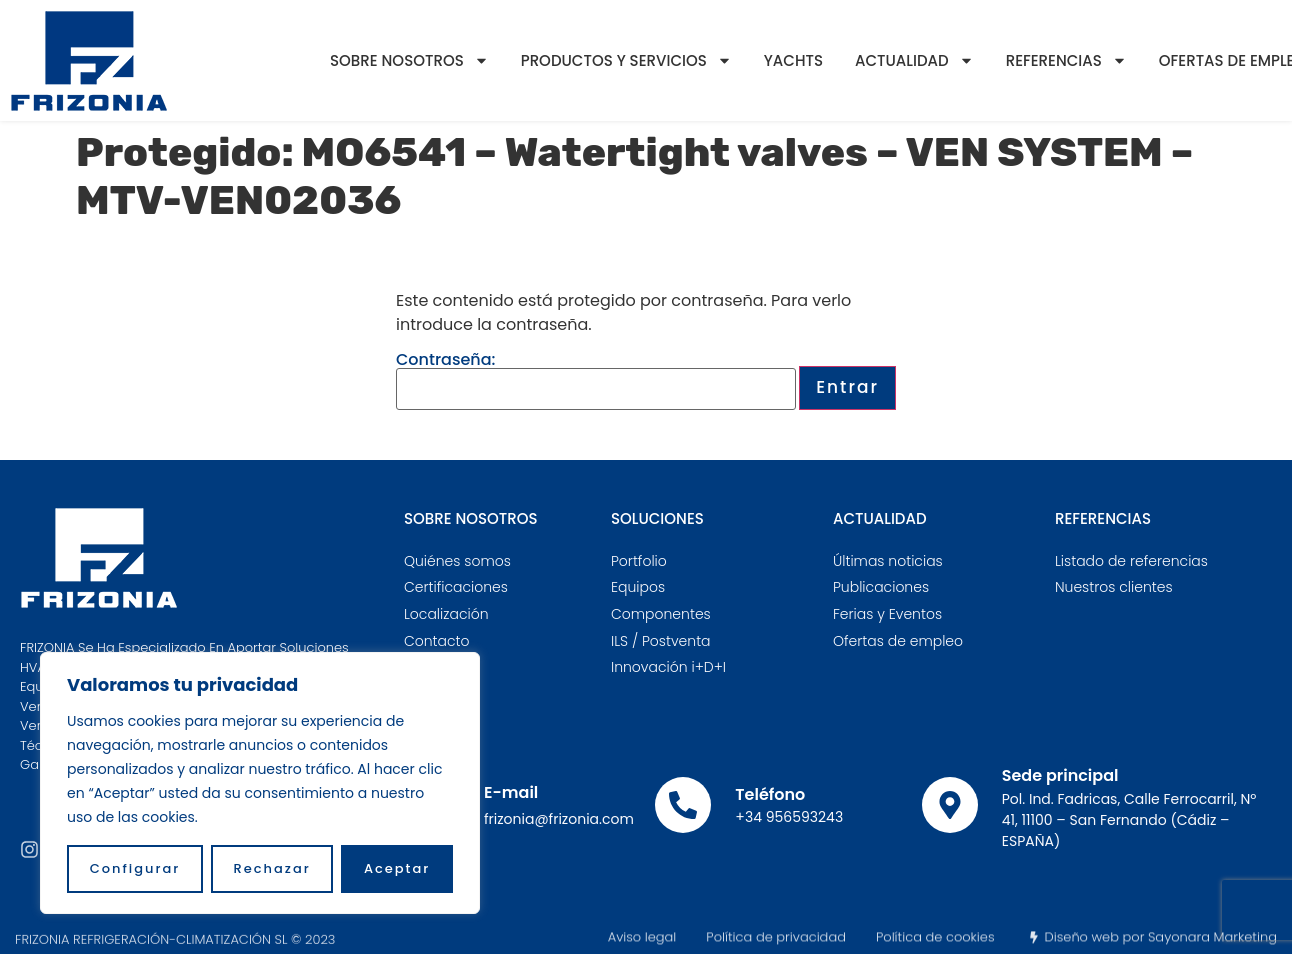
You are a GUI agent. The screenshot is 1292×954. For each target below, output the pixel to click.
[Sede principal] (950, 805)
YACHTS (793, 60)
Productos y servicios (626, 60)
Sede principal (1060, 775)
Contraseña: (596, 381)
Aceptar (397, 868)
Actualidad (914, 60)
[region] (260, 783)
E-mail (511, 792)
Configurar (135, 868)
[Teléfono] (683, 805)
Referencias (1066, 60)
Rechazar (272, 868)
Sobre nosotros (409, 60)
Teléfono (770, 794)
